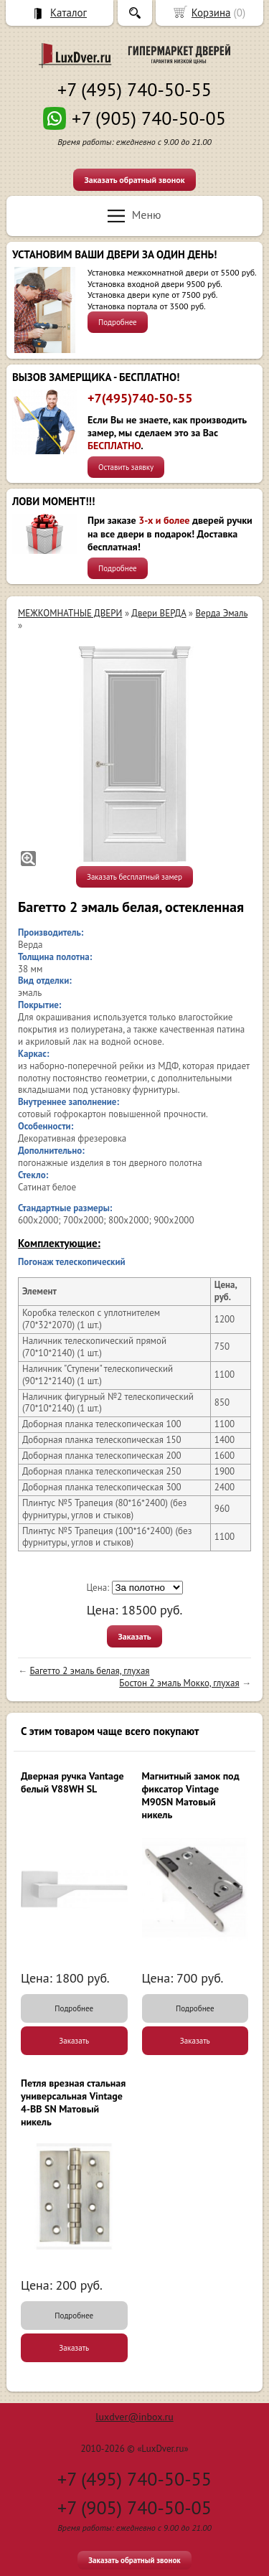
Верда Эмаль (222, 613)
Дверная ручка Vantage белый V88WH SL (72, 1782)
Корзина (211, 12)
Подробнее (117, 322)
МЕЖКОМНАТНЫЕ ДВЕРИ (70, 613)
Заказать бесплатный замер (134, 877)
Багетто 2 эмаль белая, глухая (89, 1671)
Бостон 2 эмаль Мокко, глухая (179, 1683)
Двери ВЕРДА (158, 613)
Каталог (68, 12)
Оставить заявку (126, 467)
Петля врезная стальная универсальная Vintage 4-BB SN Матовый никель (73, 2103)
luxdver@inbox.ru (134, 2416)
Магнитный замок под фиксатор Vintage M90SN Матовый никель (191, 1795)
